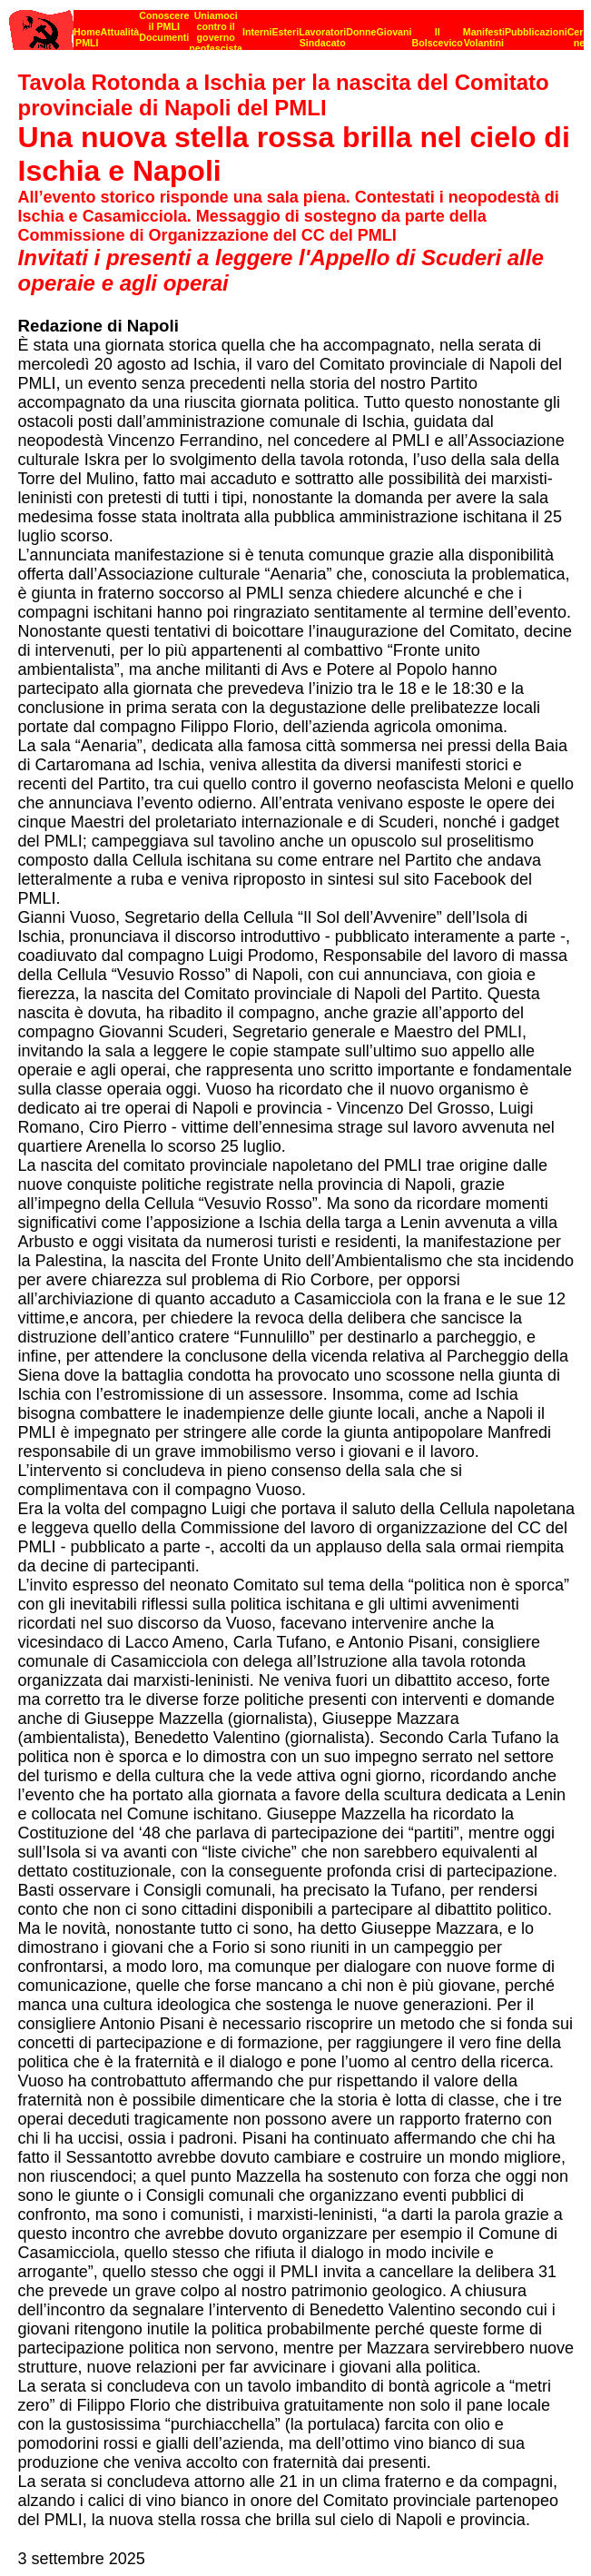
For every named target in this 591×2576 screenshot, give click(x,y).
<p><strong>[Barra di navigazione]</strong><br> (296, 25)
